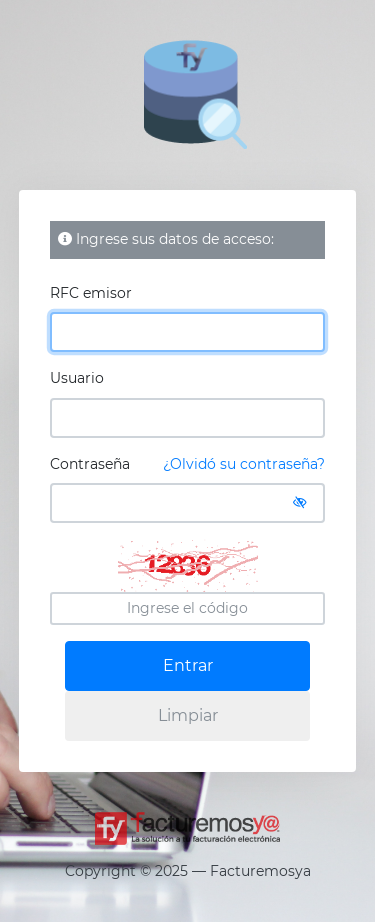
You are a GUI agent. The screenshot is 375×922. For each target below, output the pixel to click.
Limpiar (188, 715)
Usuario (77, 378)
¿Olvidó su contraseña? (244, 464)
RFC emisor (91, 293)
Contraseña (188, 465)
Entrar (188, 665)
